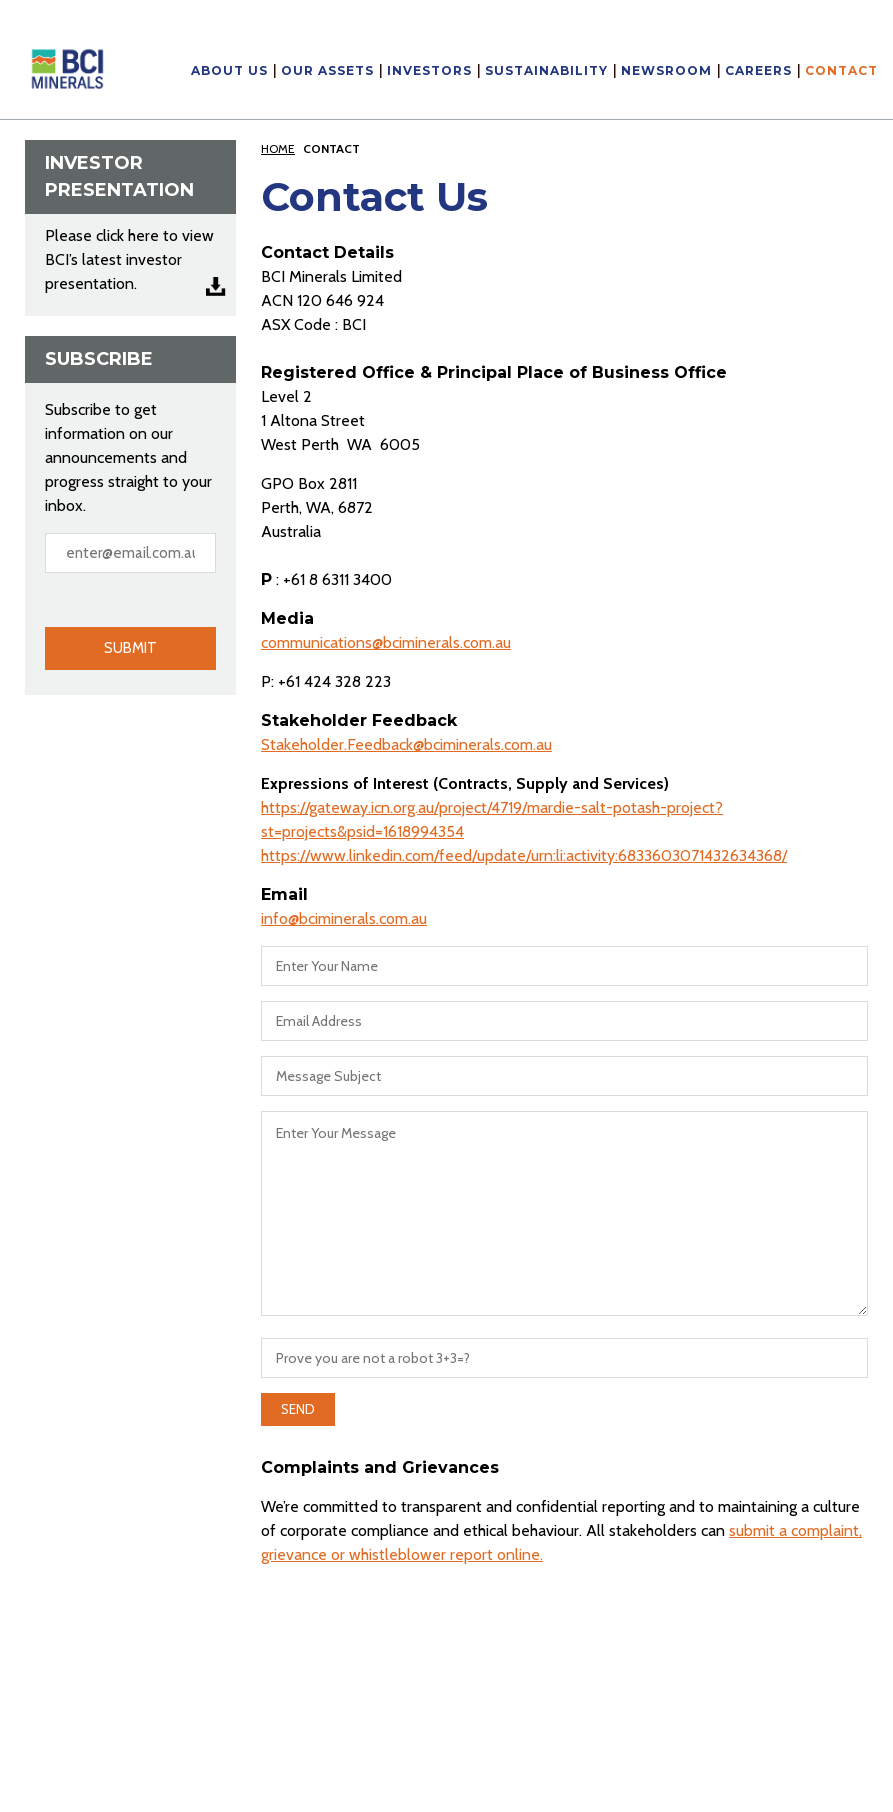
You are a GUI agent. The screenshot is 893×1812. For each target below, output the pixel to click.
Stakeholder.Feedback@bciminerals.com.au (406, 744)
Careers (758, 71)
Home (278, 148)
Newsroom (666, 71)
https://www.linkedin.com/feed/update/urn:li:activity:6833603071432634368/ (524, 855)
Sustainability (546, 71)
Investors (429, 71)
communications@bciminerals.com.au (386, 642)
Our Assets (327, 71)
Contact (841, 71)
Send (298, 1409)
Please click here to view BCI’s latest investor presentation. (129, 259)
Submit (130, 648)
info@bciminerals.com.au (344, 918)
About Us (229, 71)
